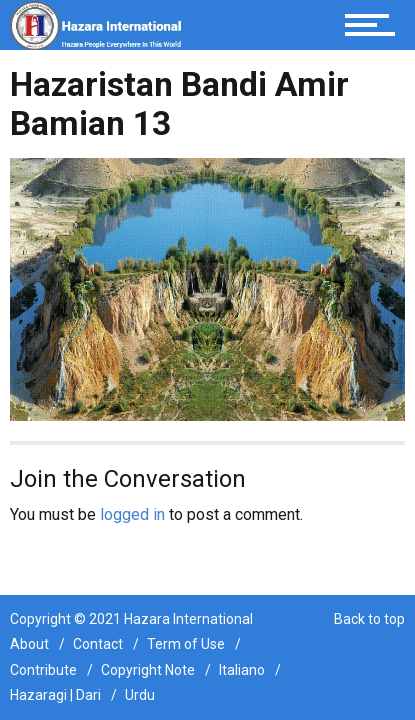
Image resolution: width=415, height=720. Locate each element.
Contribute (43, 670)
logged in (132, 514)
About (29, 644)
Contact (98, 644)
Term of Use (186, 644)
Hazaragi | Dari (55, 695)
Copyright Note (148, 670)
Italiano (242, 670)
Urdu (140, 695)
